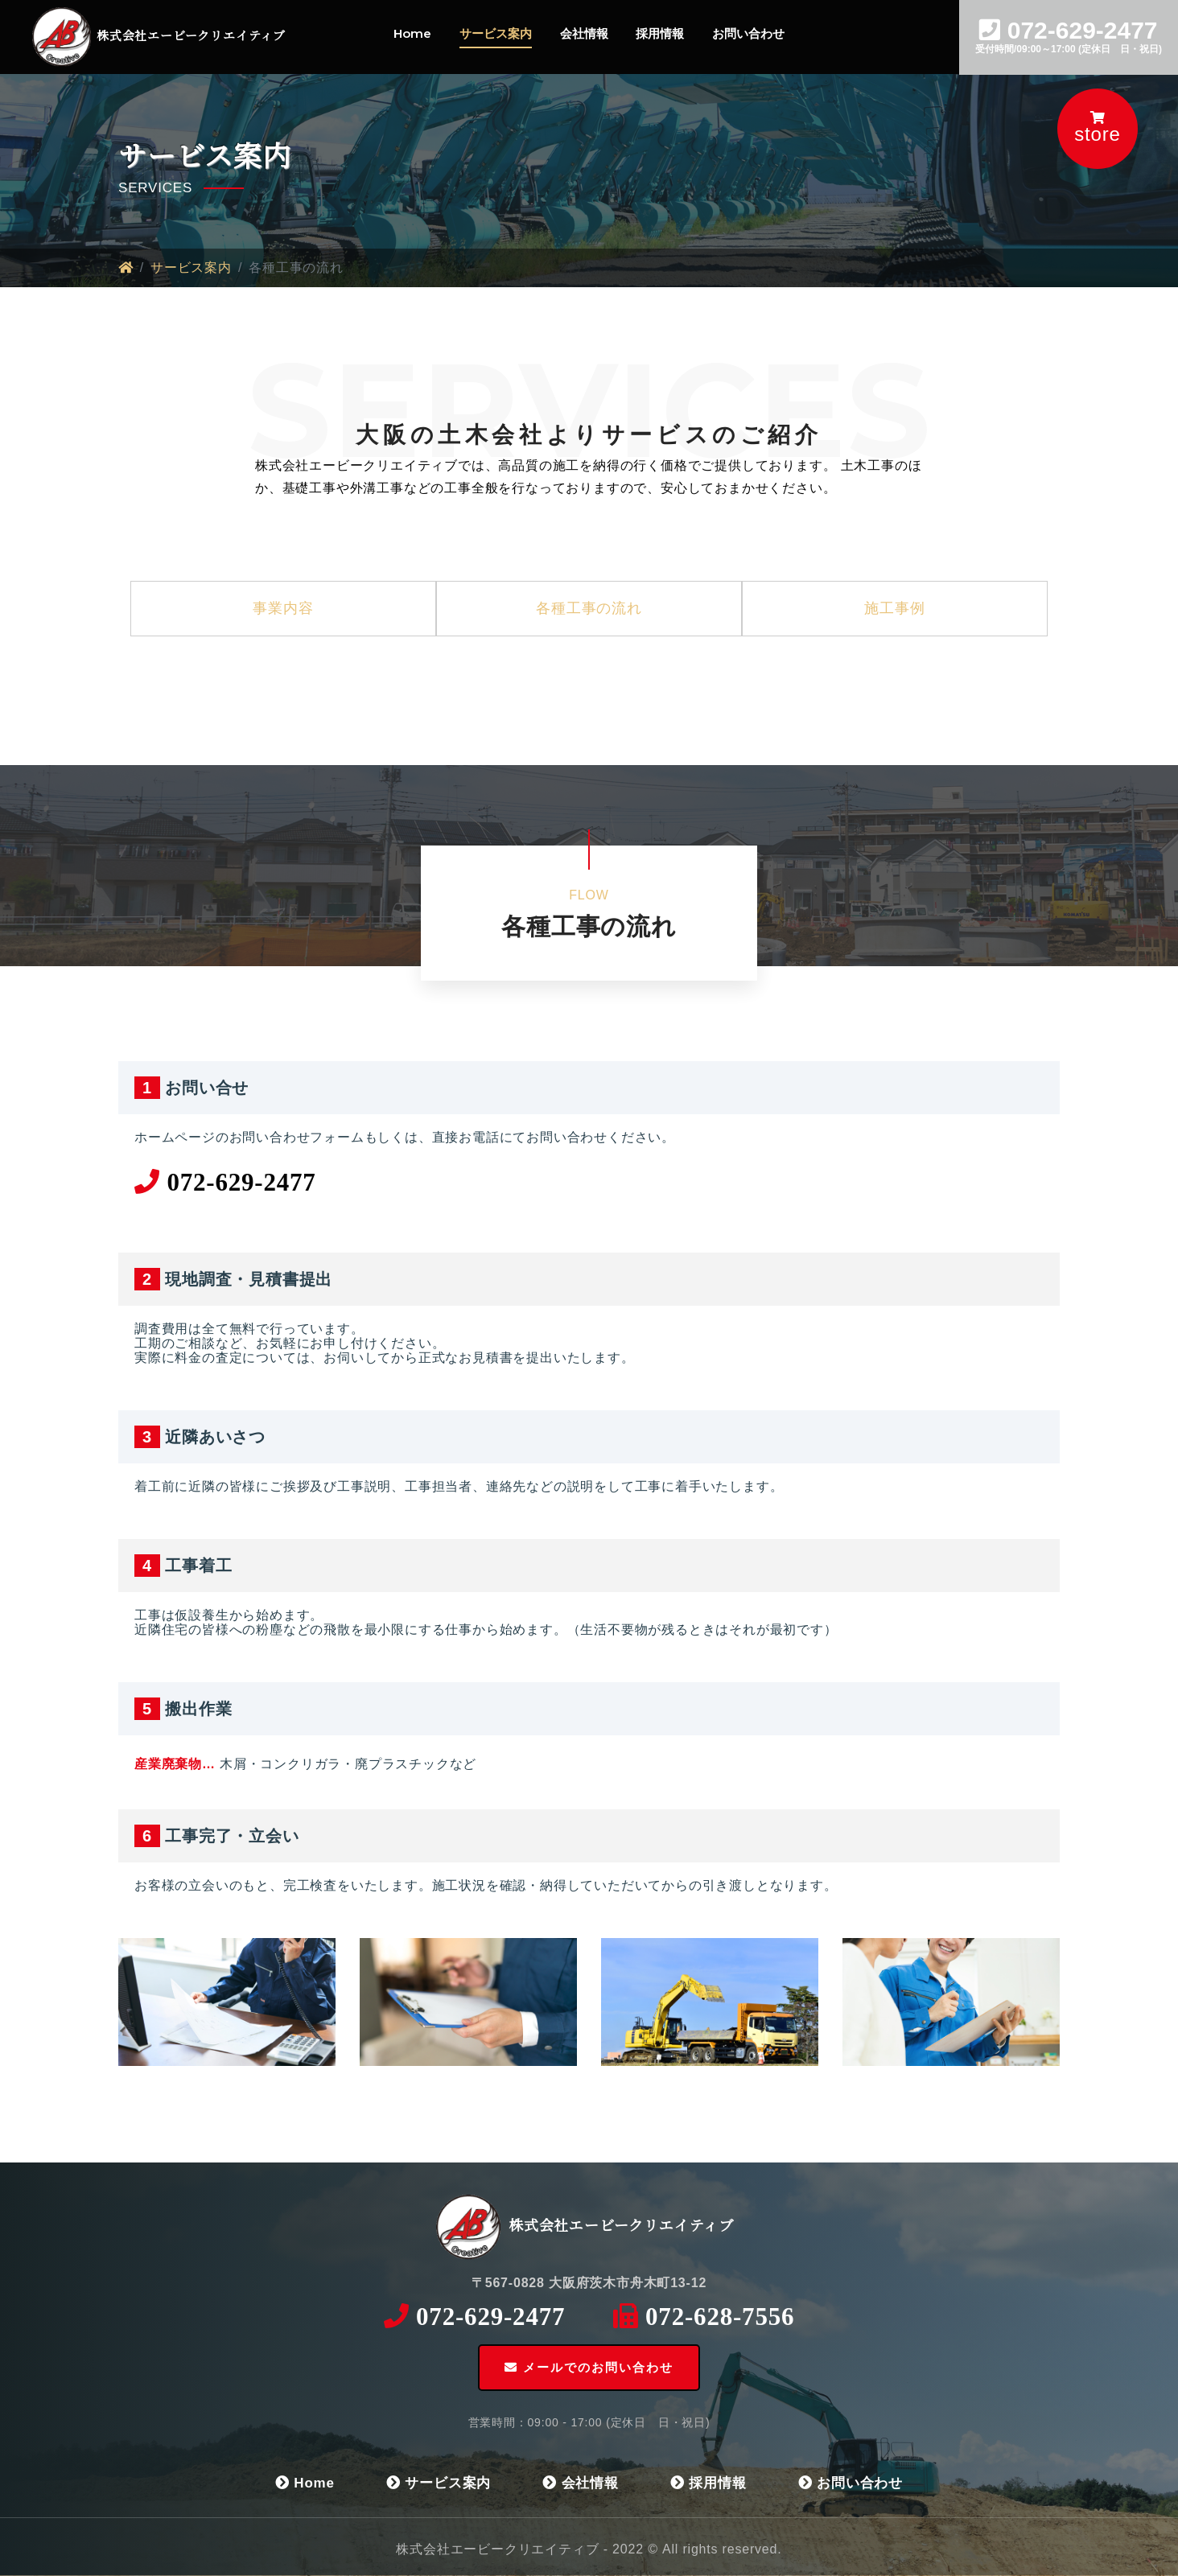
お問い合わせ (748, 33)
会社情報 (584, 33)
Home (412, 33)
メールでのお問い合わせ (589, 2367)
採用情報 (660, 33)
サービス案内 (495, 33)
